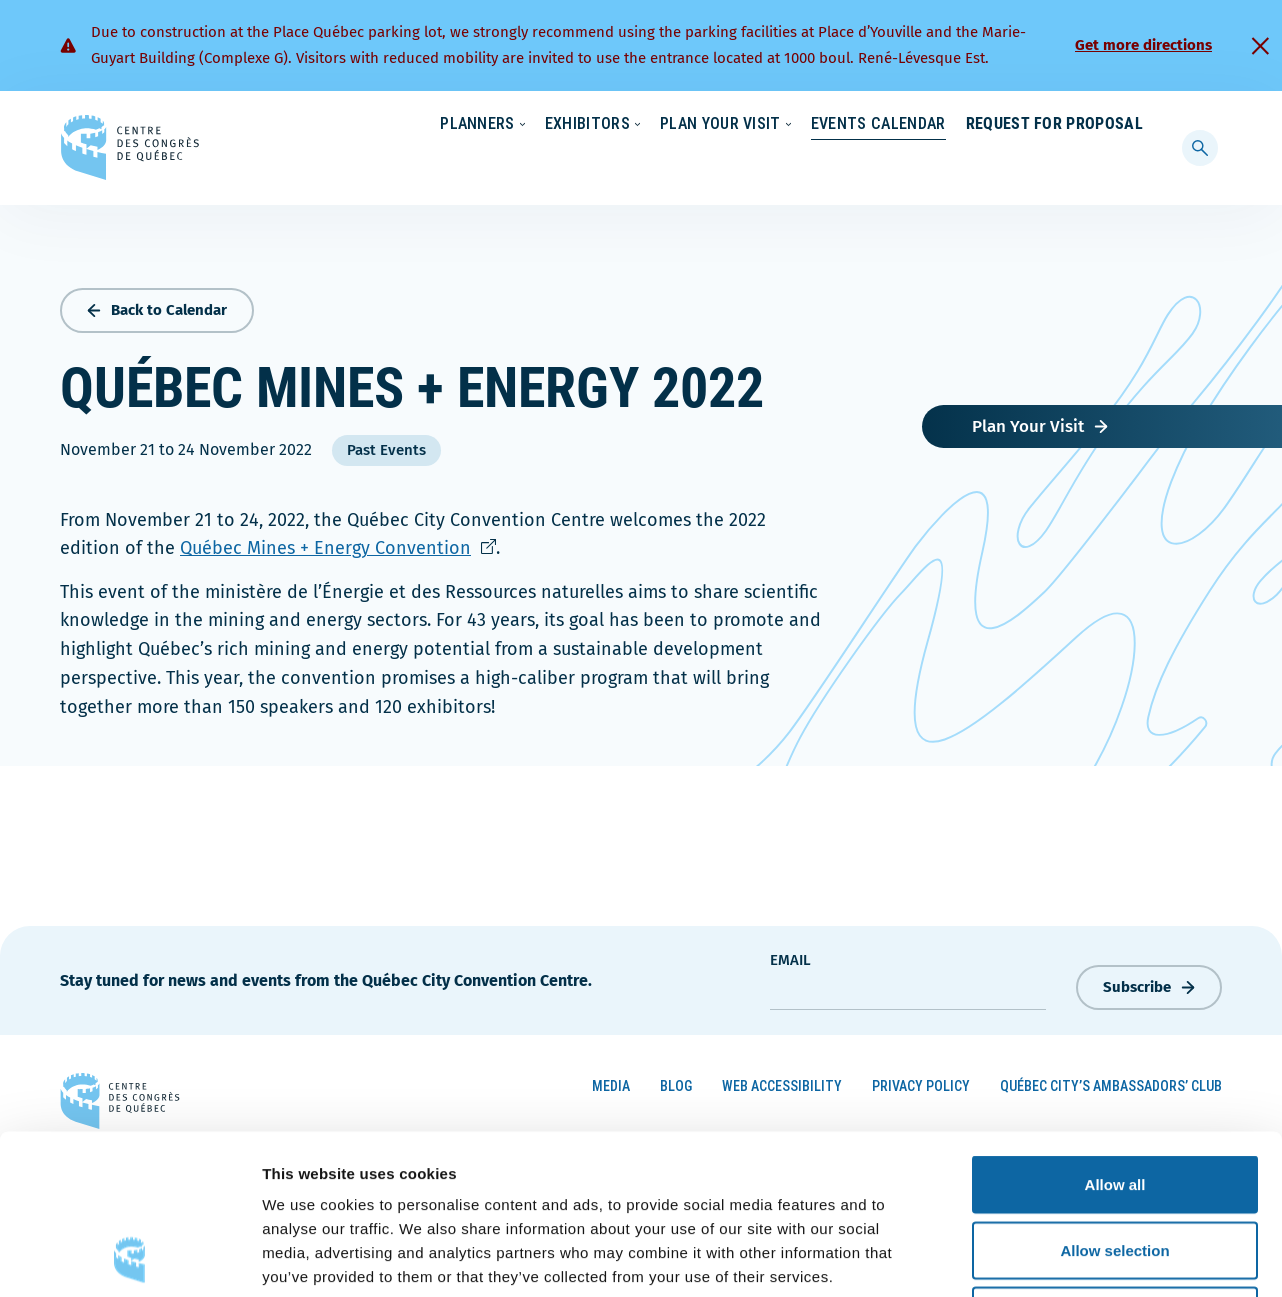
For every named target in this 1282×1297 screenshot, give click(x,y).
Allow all (1115, 1034)
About (980, 125)
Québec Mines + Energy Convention (338, 544)
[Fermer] (1260, 46)
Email (790, 956)
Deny (1115, 1165)
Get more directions (1143, 45)
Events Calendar (858, 164)
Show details (1049, 1257)
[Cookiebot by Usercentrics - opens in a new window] (129, 1258)
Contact (1062, 125)
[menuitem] (1134, 123)
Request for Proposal (1054, 164)
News (909, 125)
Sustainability (814, 125)
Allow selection (1114, 1100)
